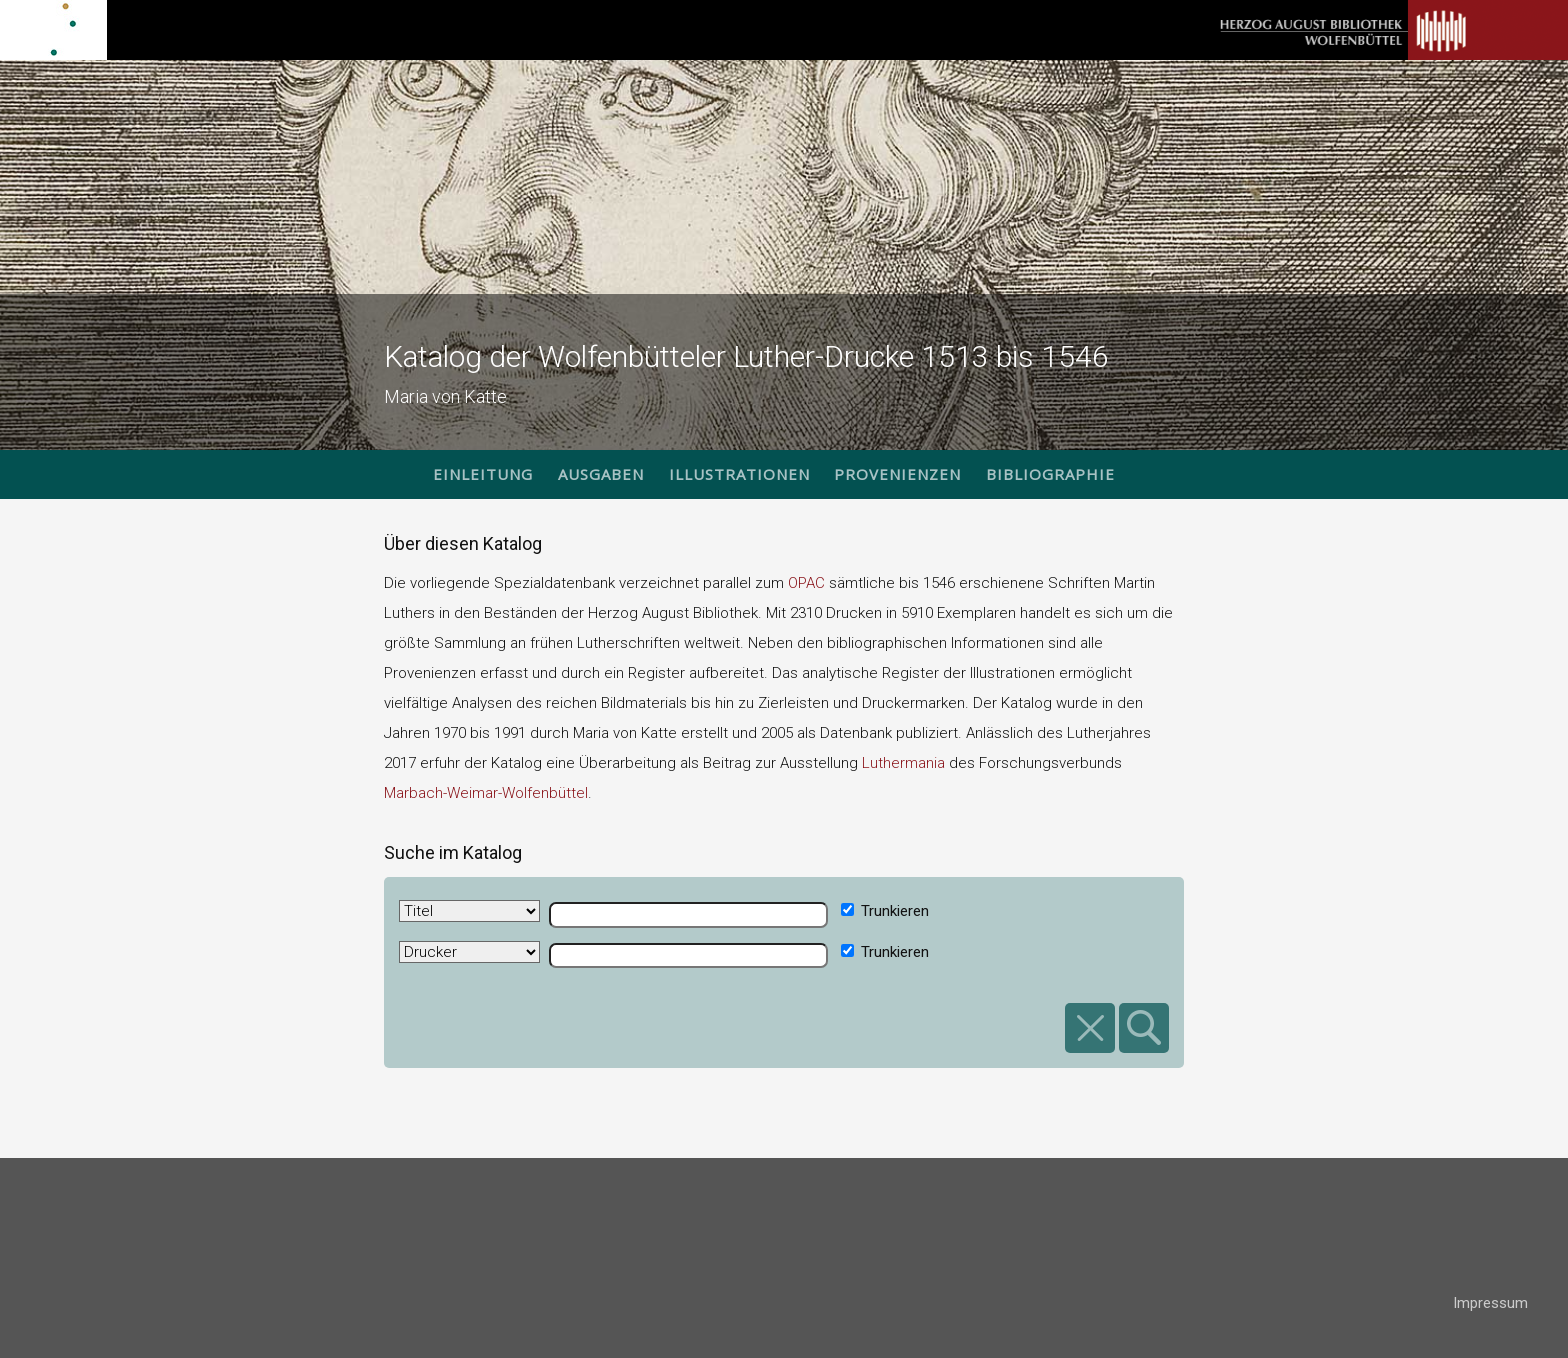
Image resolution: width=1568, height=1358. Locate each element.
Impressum (1490, 1303)
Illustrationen (739, 474)
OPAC (806, 583)
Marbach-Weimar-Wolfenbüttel (486, 793)
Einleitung (483, 474)
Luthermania (903, 763)
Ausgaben (601, 474)
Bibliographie (1050, 474)
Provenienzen (897, 474)
